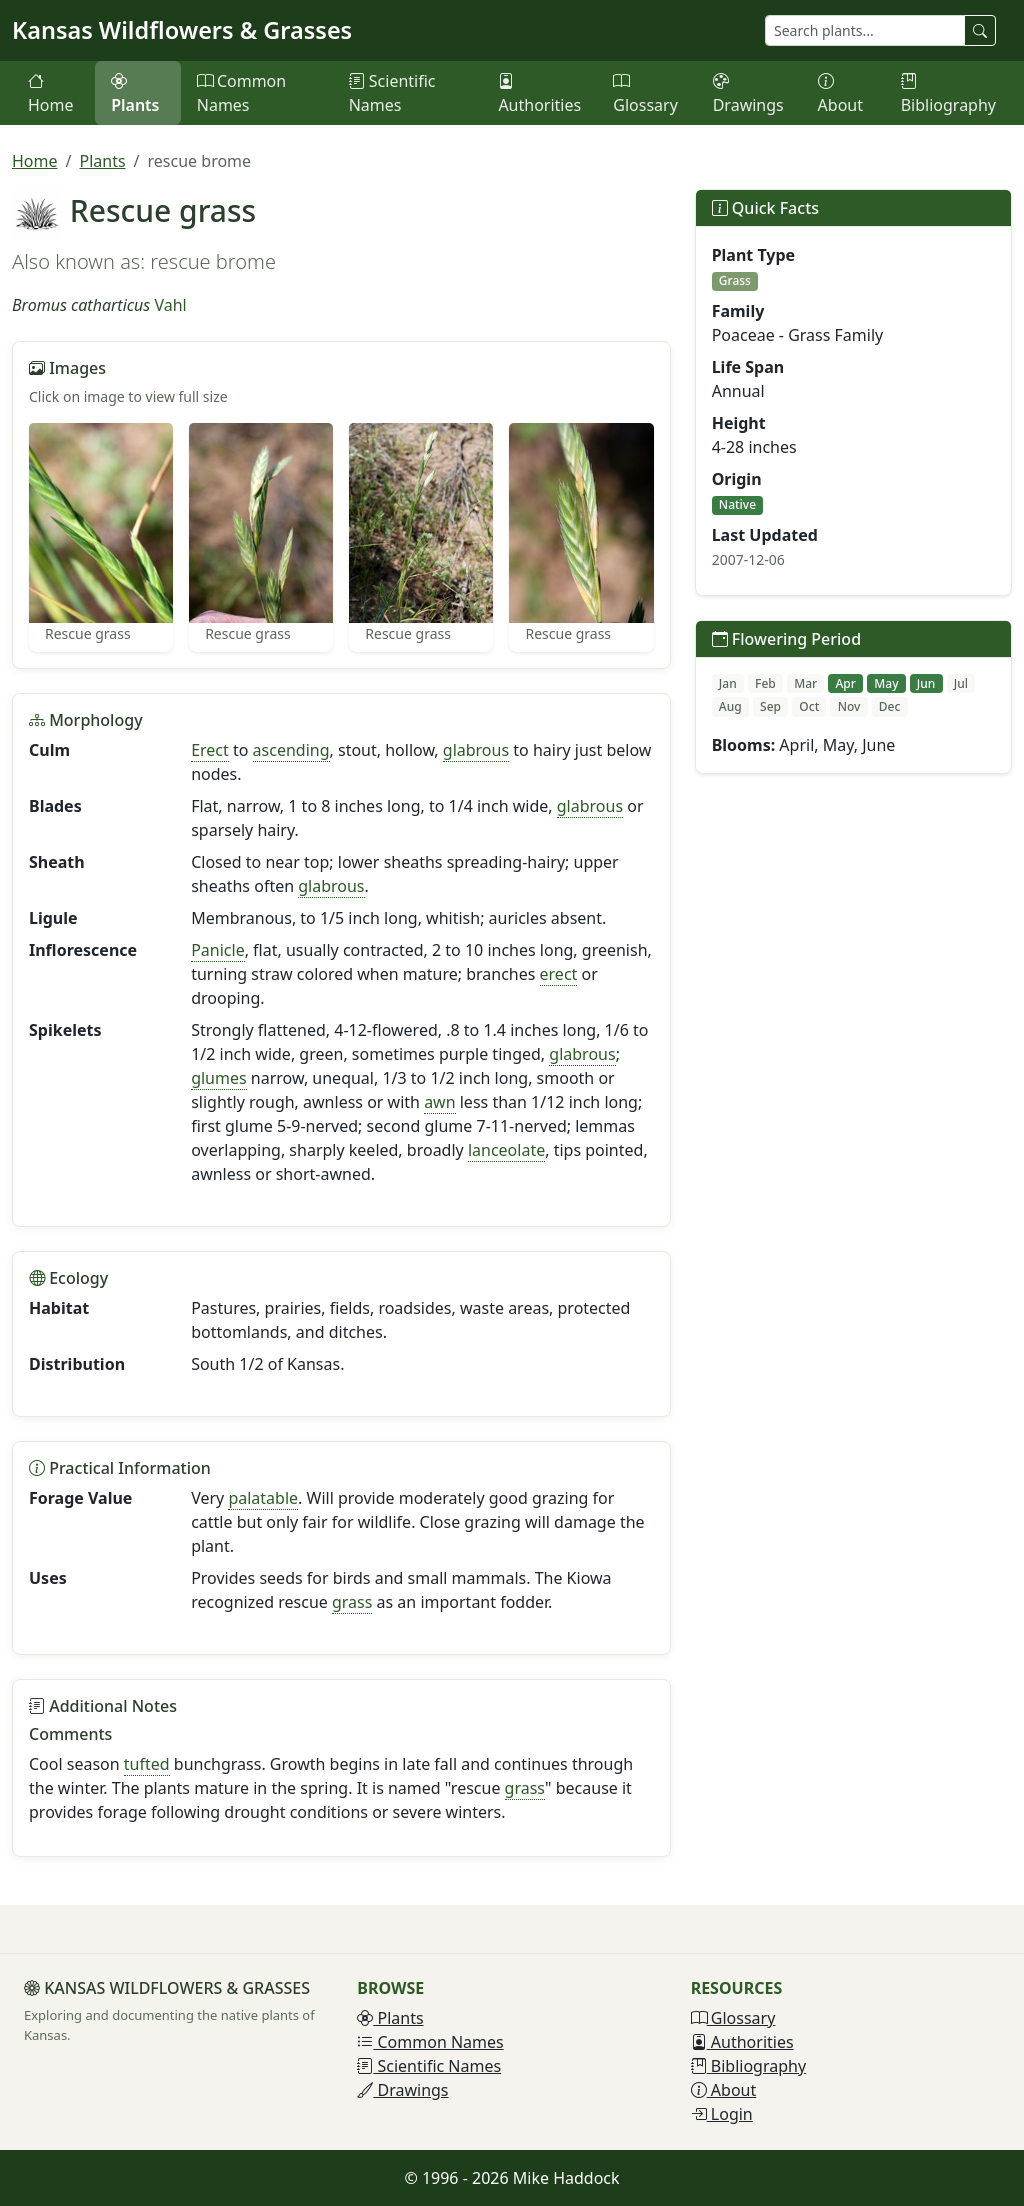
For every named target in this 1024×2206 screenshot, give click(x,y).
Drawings (748, 93)
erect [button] (559, 974)
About (840, 93)
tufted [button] (147, 1764)
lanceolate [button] (506, 1150)
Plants (135, 93)
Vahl (170, 305)
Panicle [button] (218, 950)
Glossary (645, 93)
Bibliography (948, 93)
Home (51, 93)
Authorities (539, 93)
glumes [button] (219, 1078)
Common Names (241, 93)
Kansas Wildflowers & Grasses (182, 30)
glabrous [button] (476, 750)
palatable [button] (263, 1498)
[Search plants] (865, 30)
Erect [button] (210, 750)
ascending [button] (291, 750)
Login (722, 2114)
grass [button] (352, 1602)
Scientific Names (392, 93)
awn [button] (439, 1102)
